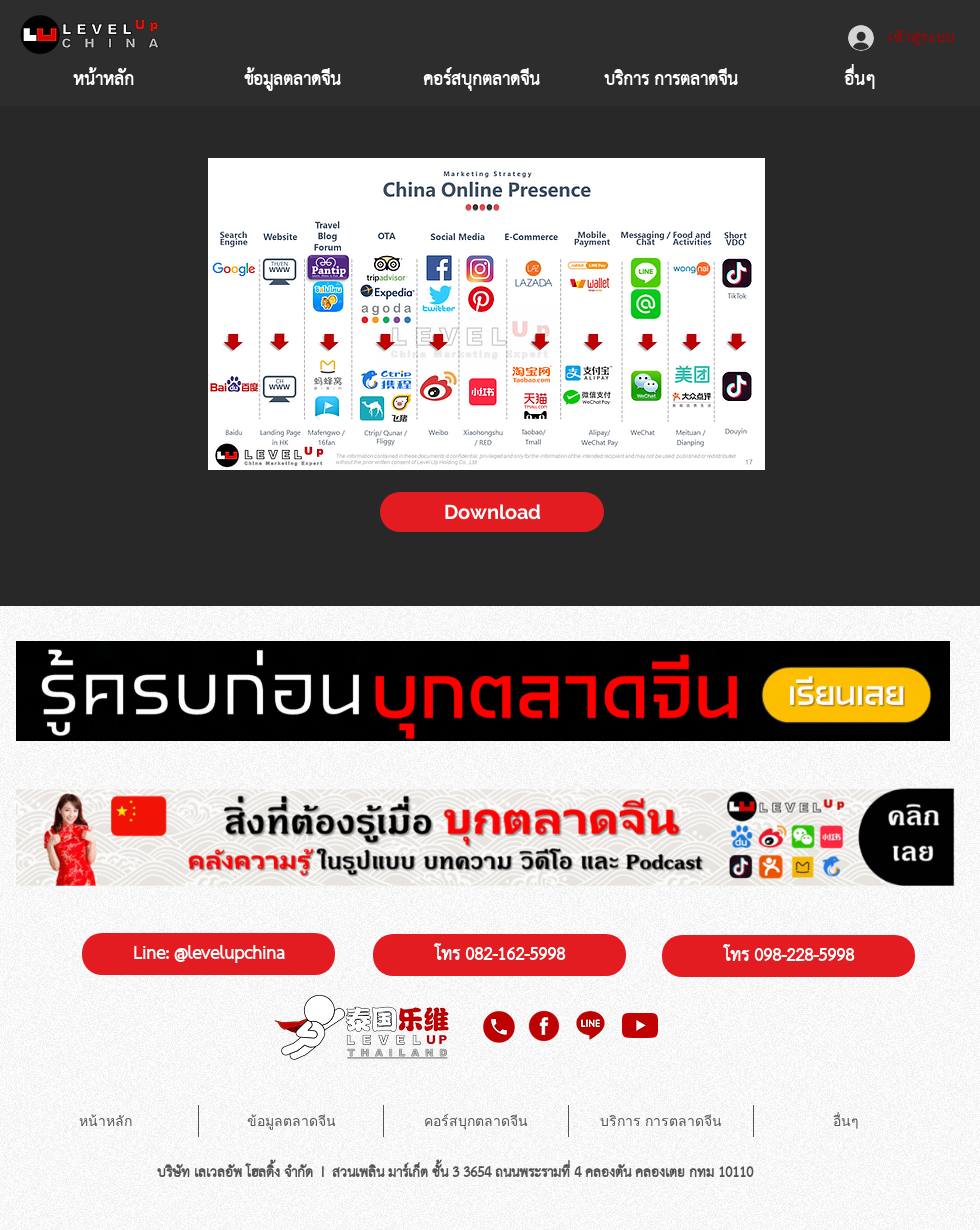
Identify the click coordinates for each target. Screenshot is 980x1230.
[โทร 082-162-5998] (499, 955)
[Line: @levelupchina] (208, 954)
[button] (670, 78)
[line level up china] (592, 1026)
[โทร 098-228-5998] (788, 956)
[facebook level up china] (543, 1026)
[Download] (492, 512)
